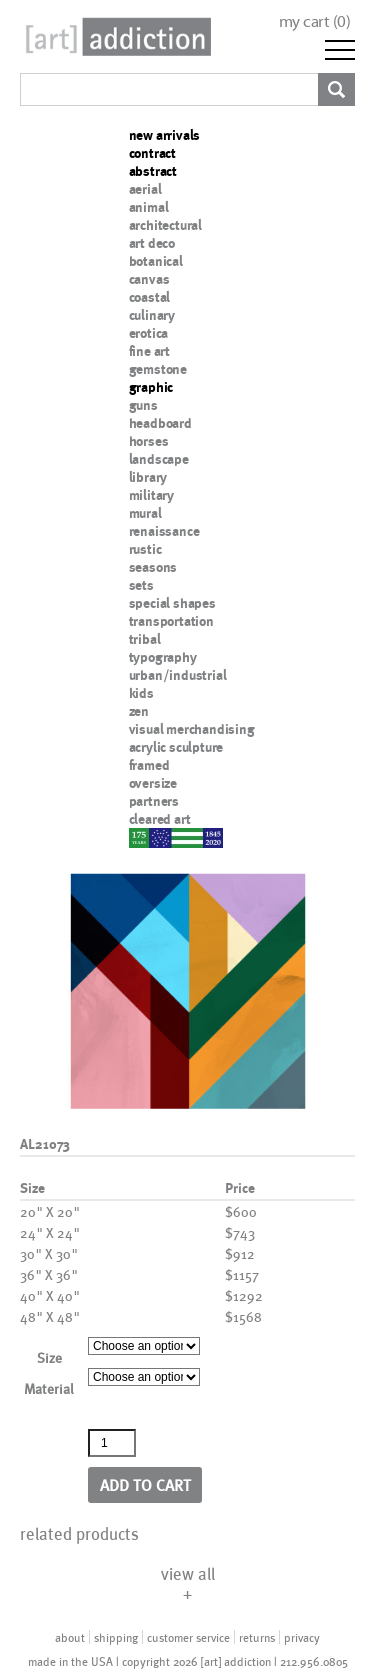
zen (139, 711)
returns (257, 1637)
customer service (188, 1637)
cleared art (160, 819)
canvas (149, 279)
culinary (152, 315)
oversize (153, 783)
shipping (116, 1637)
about (70, 1637)
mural (145, 513)
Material (49, 1388)
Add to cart (145, 1484)
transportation (171, 621)
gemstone (158, 369)
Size (49, 1357)
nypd (144, 837)
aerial (145, 189)
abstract (153, 171)
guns (143, 405)
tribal (145, 639)
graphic (151, 387)
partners (154, 801)
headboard (160, 423)
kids (141, 693)
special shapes (172, 603)
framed (149, 765)
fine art (149, 351)
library (148, 477)
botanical (156, 261)
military (151, 495)
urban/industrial (178, 675)
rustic (145, 549)
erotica (149, 333)
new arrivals (165, 135)
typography (163, 657)
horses (149, 441)
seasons (153, 567)
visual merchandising (192, 729)
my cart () (315, 21)
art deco (152, 243)
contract (152, 153)
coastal (150, 297)
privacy (302, 1637)
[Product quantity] (112, 1443)
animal (149, 207)
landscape (159, 459)
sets (141, 585)
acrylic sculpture (176, 747)
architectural (165, 225)
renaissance (164, 531)
